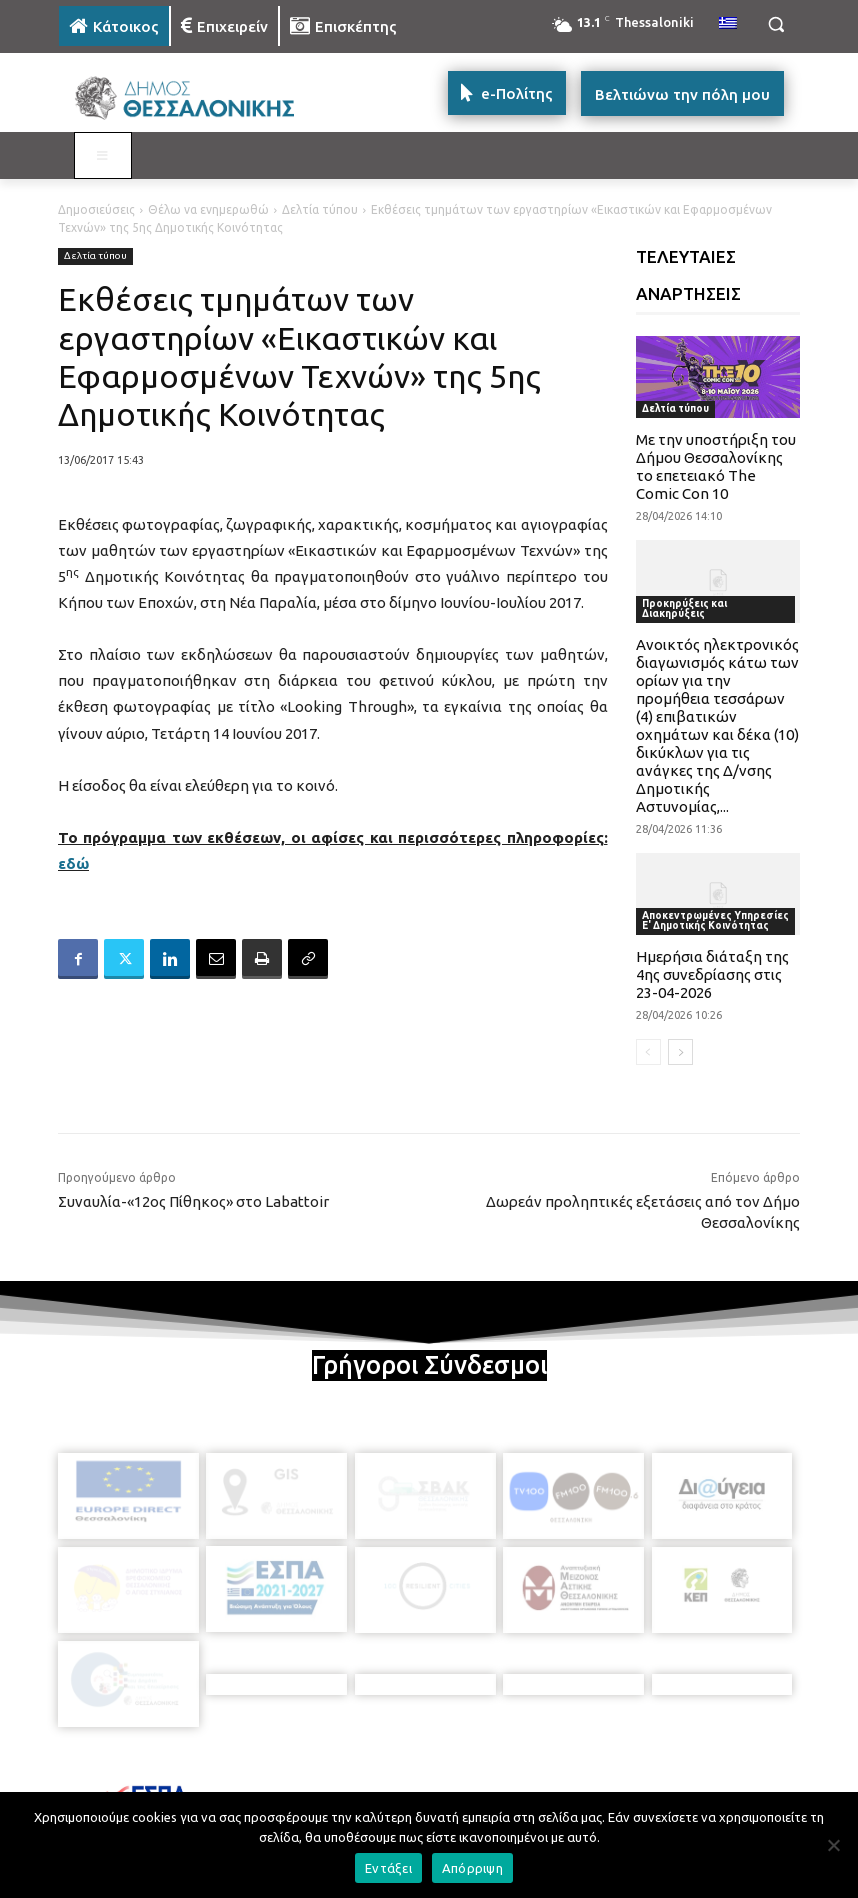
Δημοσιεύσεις (96, 209)
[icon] (568, 1784)
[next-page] (680, 1052)
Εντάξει (388, 1868)
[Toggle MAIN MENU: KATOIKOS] (103, 156)
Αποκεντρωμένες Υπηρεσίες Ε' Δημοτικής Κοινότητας (715, 920)
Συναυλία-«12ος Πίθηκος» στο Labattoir (193, 1201)
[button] (775, 24)
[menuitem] (728, 24)
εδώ (73, 863)
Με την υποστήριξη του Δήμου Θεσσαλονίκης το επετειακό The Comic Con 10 (716, 466)
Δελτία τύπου (320, 209)
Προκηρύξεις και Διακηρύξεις (684, 608)
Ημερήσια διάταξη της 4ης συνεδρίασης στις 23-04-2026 (712, 974)
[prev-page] (648, 1052)
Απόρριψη (472, 1868)
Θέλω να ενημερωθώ (208, 209)
